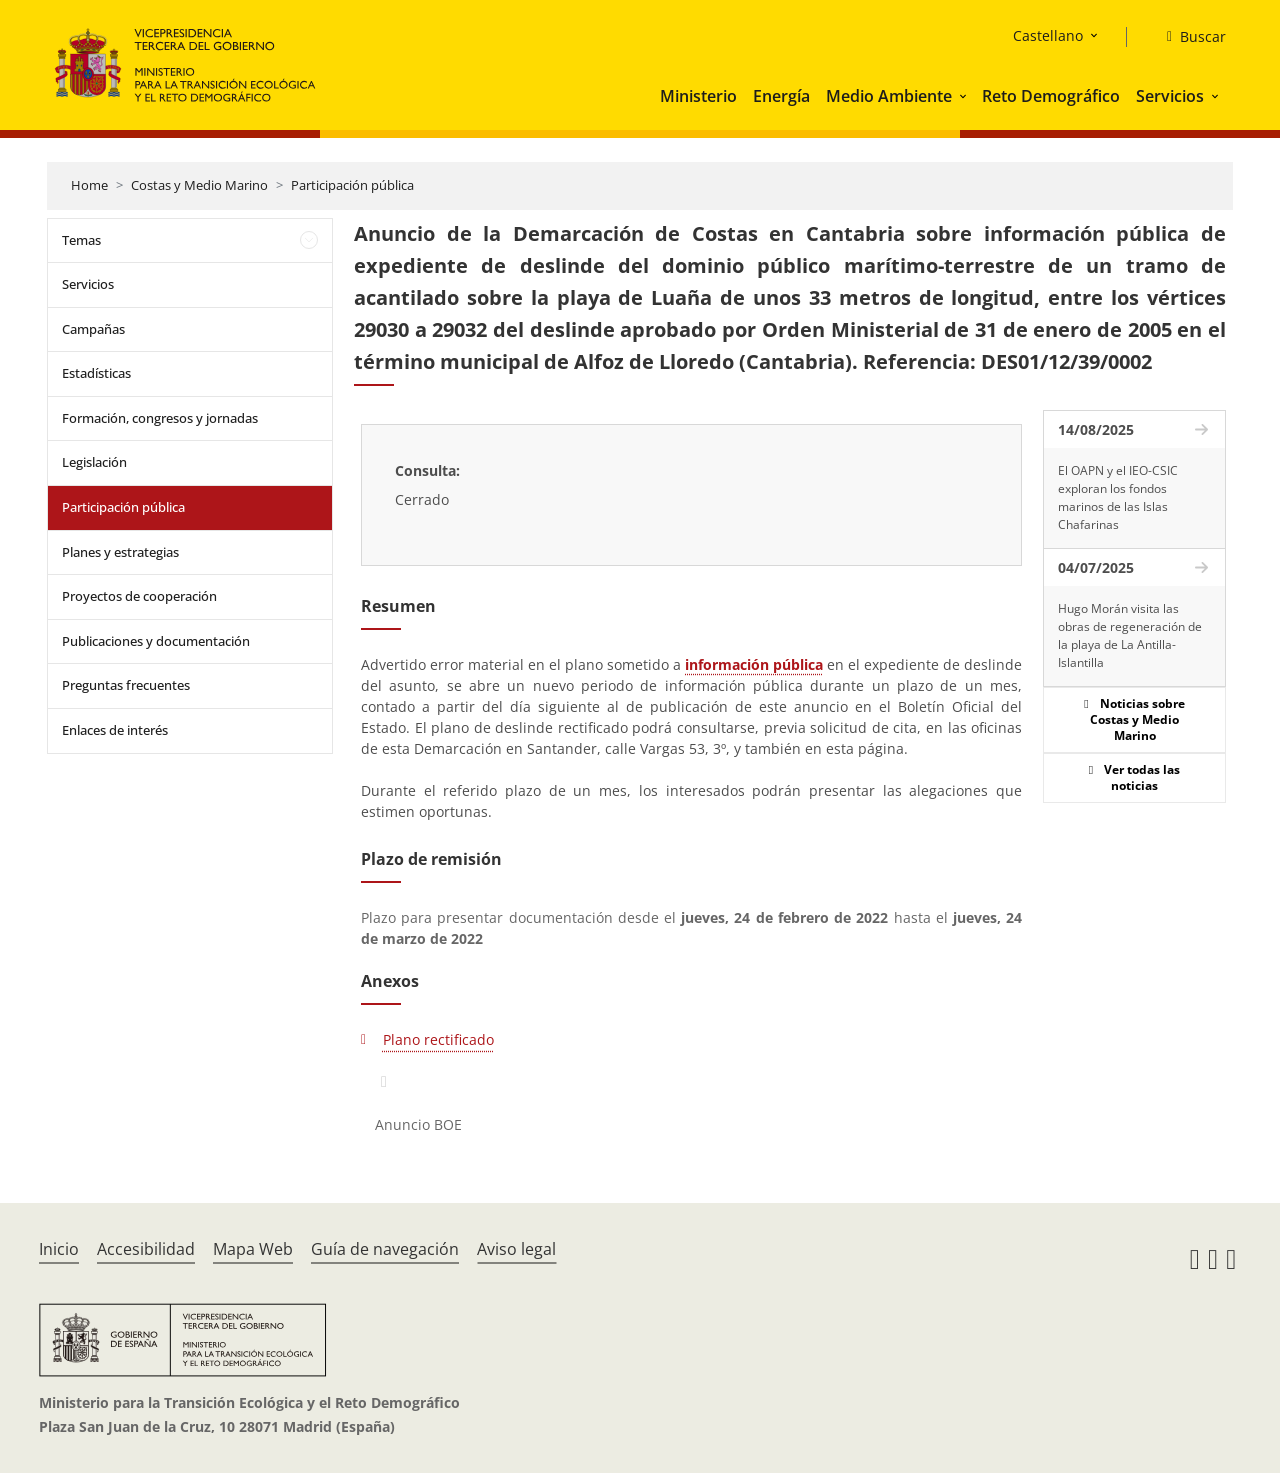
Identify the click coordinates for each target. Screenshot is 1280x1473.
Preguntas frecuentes (126, 685)
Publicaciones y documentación (156, 641)
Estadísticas (96, 373)
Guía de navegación (385, 1249)
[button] (965, 96)
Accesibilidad (146, 1249)
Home (89, 185)
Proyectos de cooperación (139, 596)
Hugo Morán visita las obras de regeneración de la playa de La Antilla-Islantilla (1130, 635)
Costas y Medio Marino (199, 185)
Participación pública (352, 185)
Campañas (93, 329)
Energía (781, 96)
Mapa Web (253, 1249)
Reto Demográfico (1051, 96)
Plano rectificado (438, 1039)
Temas (81, 240)
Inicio (59, 1249)
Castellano (1048, 35)
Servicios (1170, 96)
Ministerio (698, 96)
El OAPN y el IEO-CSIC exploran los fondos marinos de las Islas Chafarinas (1118, 497)
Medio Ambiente (889, 96)
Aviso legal (516, 1249)
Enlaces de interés (115, 730)
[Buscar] (1188, 37)
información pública (754, 664)
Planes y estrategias (120, 552)
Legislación (94, 462)
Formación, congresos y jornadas (160, 418)
